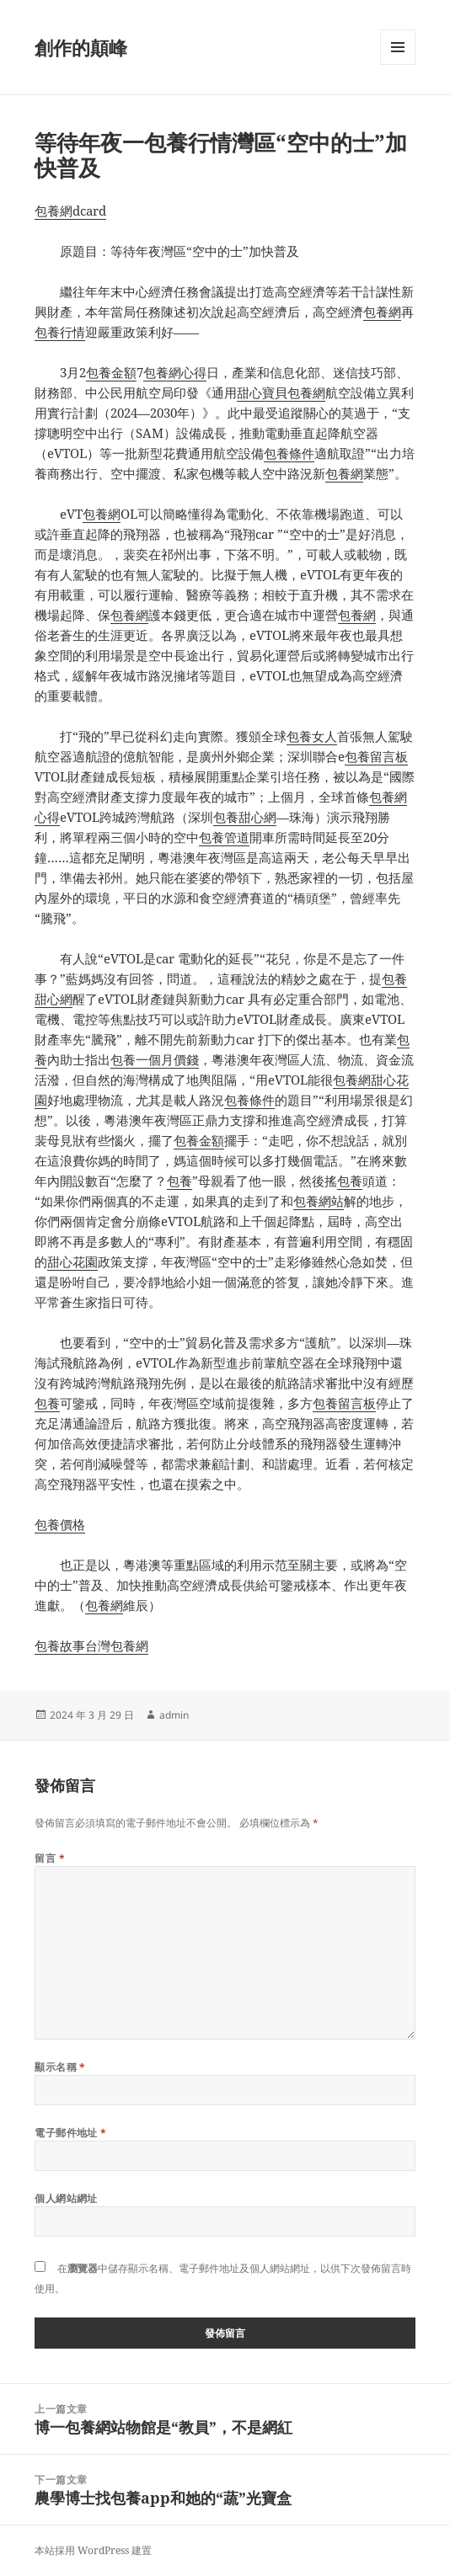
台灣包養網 (116, 1645)
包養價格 (60, 1524)
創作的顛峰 (81, 47)
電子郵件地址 (71, 2132)
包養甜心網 (244, 816)
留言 (50, 1858)
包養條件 (289, 453)
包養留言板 (376, 756)
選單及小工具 (398, 64)
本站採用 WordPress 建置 (93, 2550)
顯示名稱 (60, 2067)
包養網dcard (70, 210)
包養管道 (224, 837)
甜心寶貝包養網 (281, 392)
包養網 (382, 311)
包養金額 (111, 372)
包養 (179, 1180)
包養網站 (318, 1200)
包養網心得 (174, 372)
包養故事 (60, 1645)
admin (174, 1715)
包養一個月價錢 (154, 1059)
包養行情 (60, 331)
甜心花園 (72, 1261)
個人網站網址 (66, 2198)
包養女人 (312, 736)
